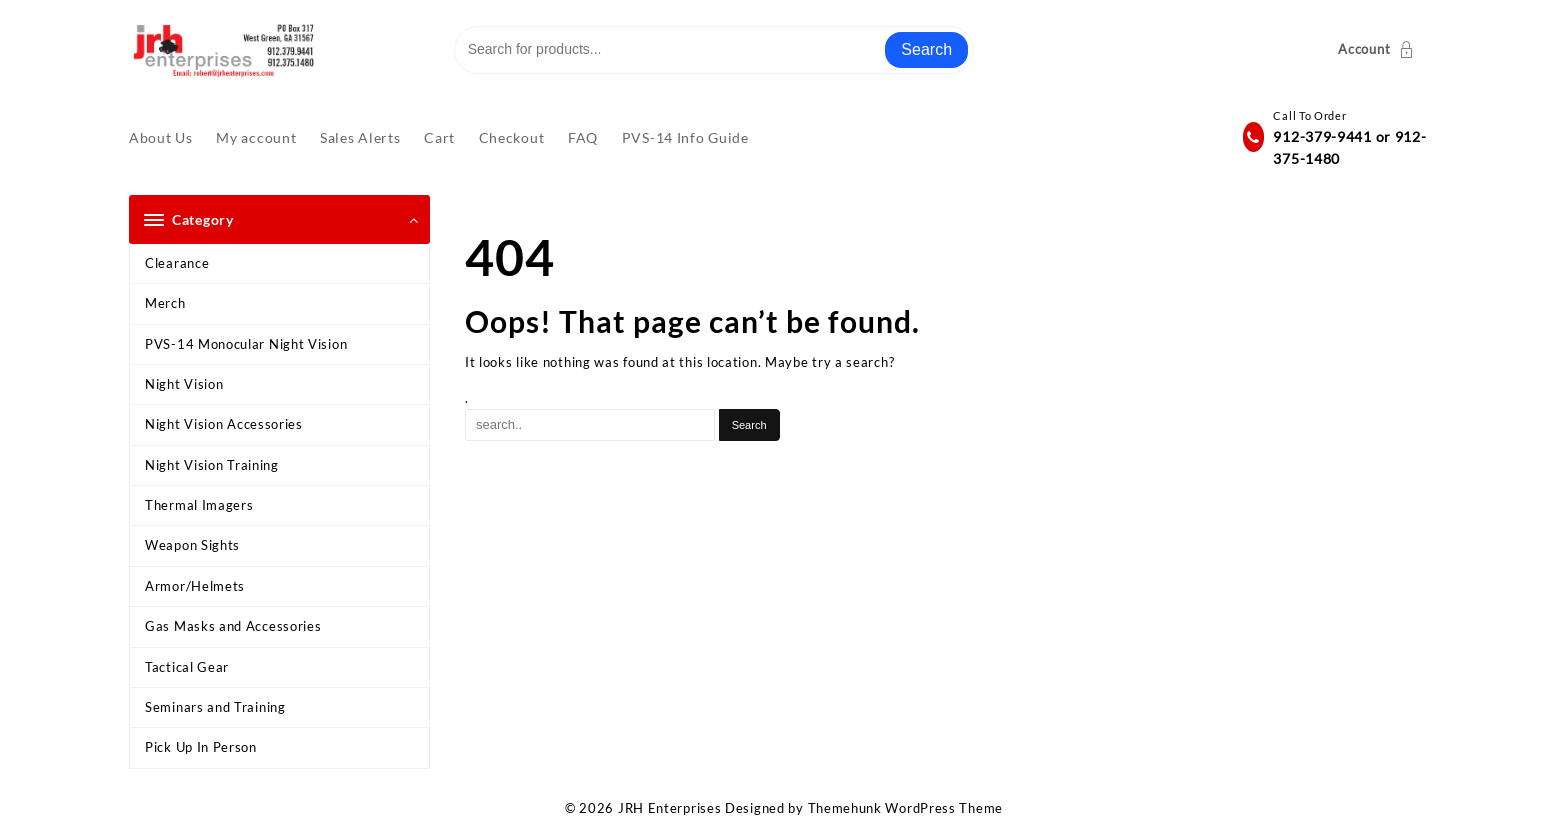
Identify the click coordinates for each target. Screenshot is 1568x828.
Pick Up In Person (201, 747)
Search (926, 49)
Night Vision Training (212, 465)
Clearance (177, 263)
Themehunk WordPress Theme (906, 808)
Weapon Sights (192, 545)
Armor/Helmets (195, 586)
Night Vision (184, 384)
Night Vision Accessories (224, 424)
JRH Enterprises (670, 808)
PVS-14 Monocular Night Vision (246, 344)
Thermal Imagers (199, 505)
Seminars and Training (215, 707)
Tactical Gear (187, 667)
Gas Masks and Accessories (233, 626)
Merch (165, 303)
